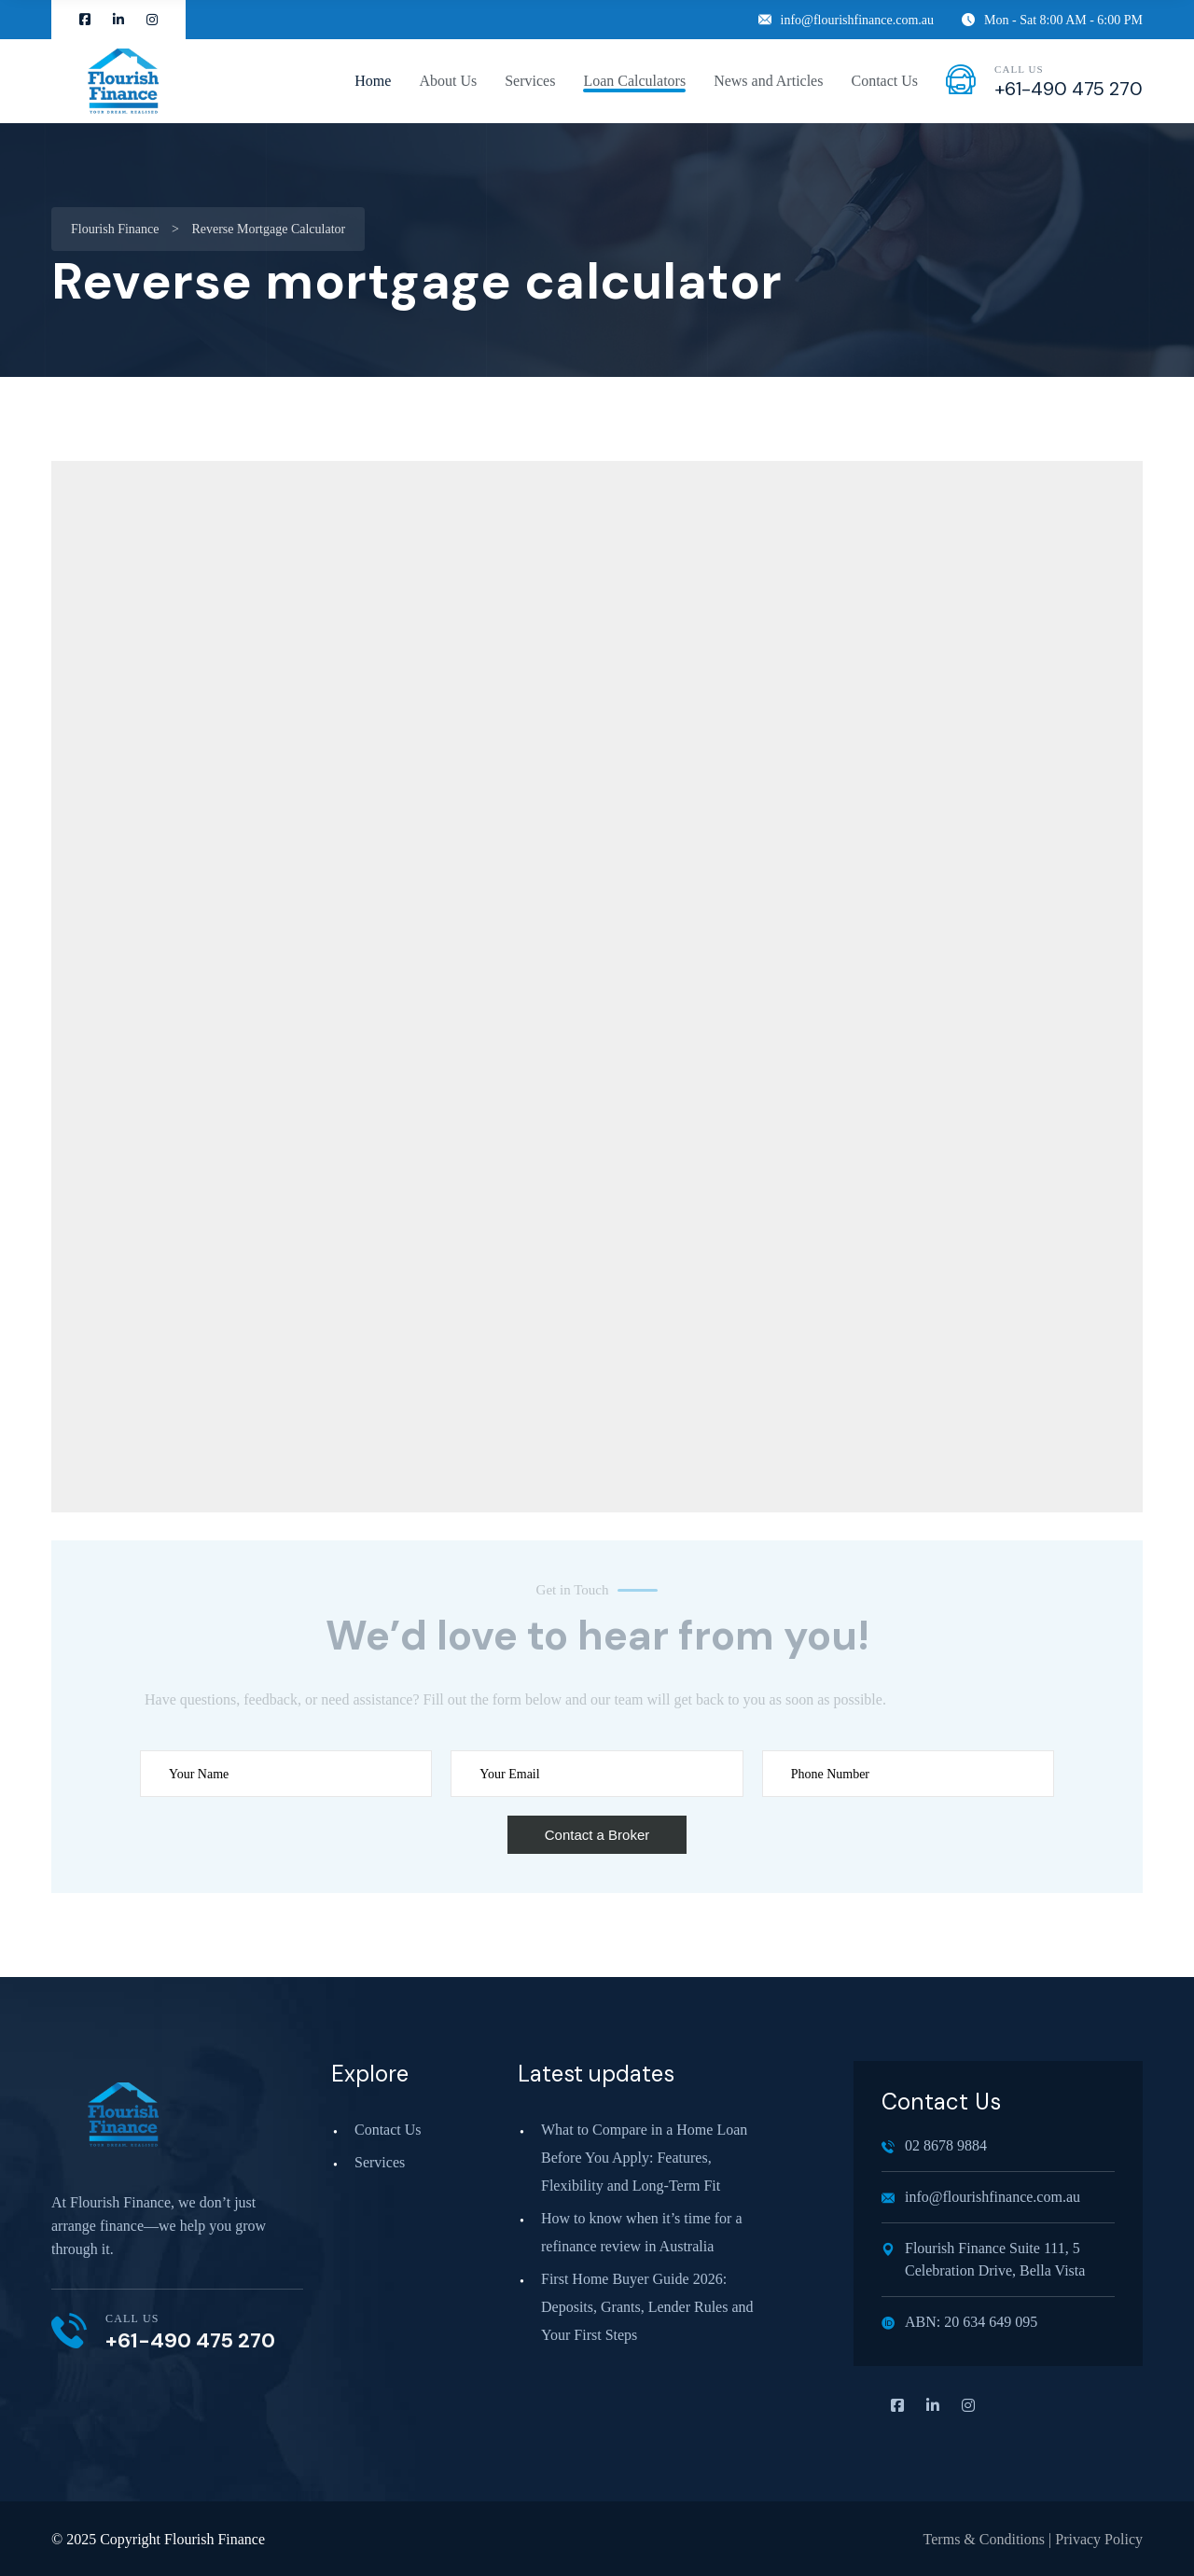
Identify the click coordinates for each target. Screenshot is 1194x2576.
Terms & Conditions (984, 2539)
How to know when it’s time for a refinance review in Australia (642, 2232)
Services (530, 81)
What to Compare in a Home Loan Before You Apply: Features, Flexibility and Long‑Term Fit (644, 2157)
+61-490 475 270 (1068, 89)
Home (372, 81)
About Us (448, 81)
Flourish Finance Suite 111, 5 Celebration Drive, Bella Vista (983, 2259)
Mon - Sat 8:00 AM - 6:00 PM (1052, 20)
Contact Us (884, 81)
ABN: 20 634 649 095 (959, 2322)
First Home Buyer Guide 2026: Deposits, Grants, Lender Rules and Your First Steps (647, 2307)
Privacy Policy (1099, 2539)
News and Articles (768, 81)
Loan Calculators (634, 81)
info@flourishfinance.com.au (846, 20)
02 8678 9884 (934, 2145)
